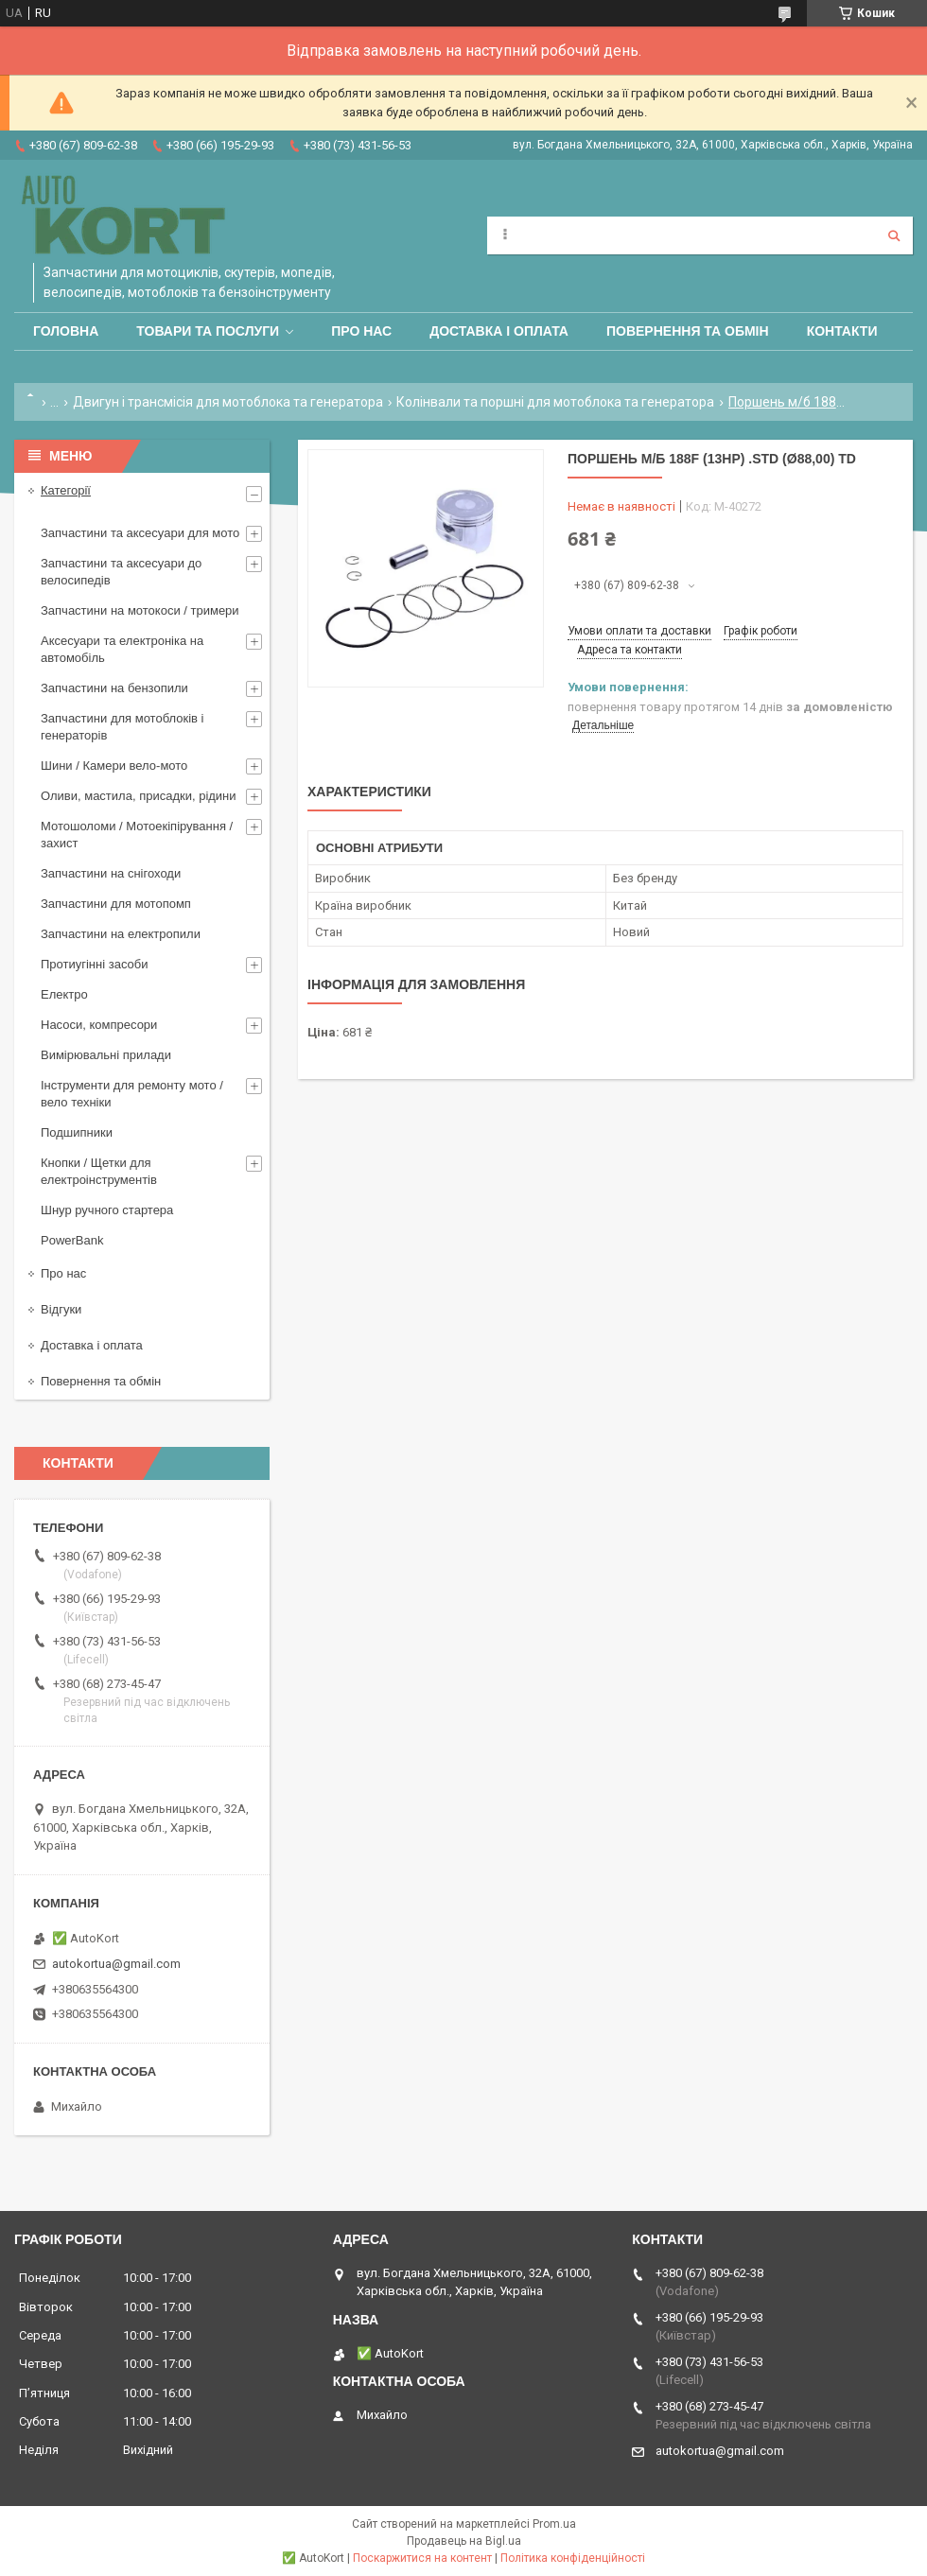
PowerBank (72, 1240)
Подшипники (77, 1132)
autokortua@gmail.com (116, 1964)
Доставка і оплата (498, 331)
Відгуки (61, 1309)
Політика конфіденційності (572, 2558)
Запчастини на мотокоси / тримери (140, 610)
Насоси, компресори (99, 1025)
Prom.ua (554, 2524)
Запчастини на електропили (121, 934)
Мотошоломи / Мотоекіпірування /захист (137, 834)
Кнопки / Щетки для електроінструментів (99, 1171)
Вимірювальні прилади (106, 1055)
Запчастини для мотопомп (116, 903)
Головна (65, 331)
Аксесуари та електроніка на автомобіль (122, 649)
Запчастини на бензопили (114, 688)
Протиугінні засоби (95, 964)
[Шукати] (894, 235)
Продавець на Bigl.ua (464, 2541)
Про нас (361, 331)
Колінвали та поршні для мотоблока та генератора (555, 401)
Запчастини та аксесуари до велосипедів (121, 571)
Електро (64, 994)
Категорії (66, 490)
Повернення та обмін (687, 331)
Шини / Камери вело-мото (114, 765)
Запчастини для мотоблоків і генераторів (122, 726)
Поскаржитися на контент (422, 2558)
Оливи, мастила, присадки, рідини (138, 796)
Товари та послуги (207, 331)
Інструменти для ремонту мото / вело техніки (132, 1093)
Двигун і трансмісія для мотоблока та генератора (228, 401)
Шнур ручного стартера (107, 1210)
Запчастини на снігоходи (111, 873)
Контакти (842, 331)
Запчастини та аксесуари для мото (140, 533)
